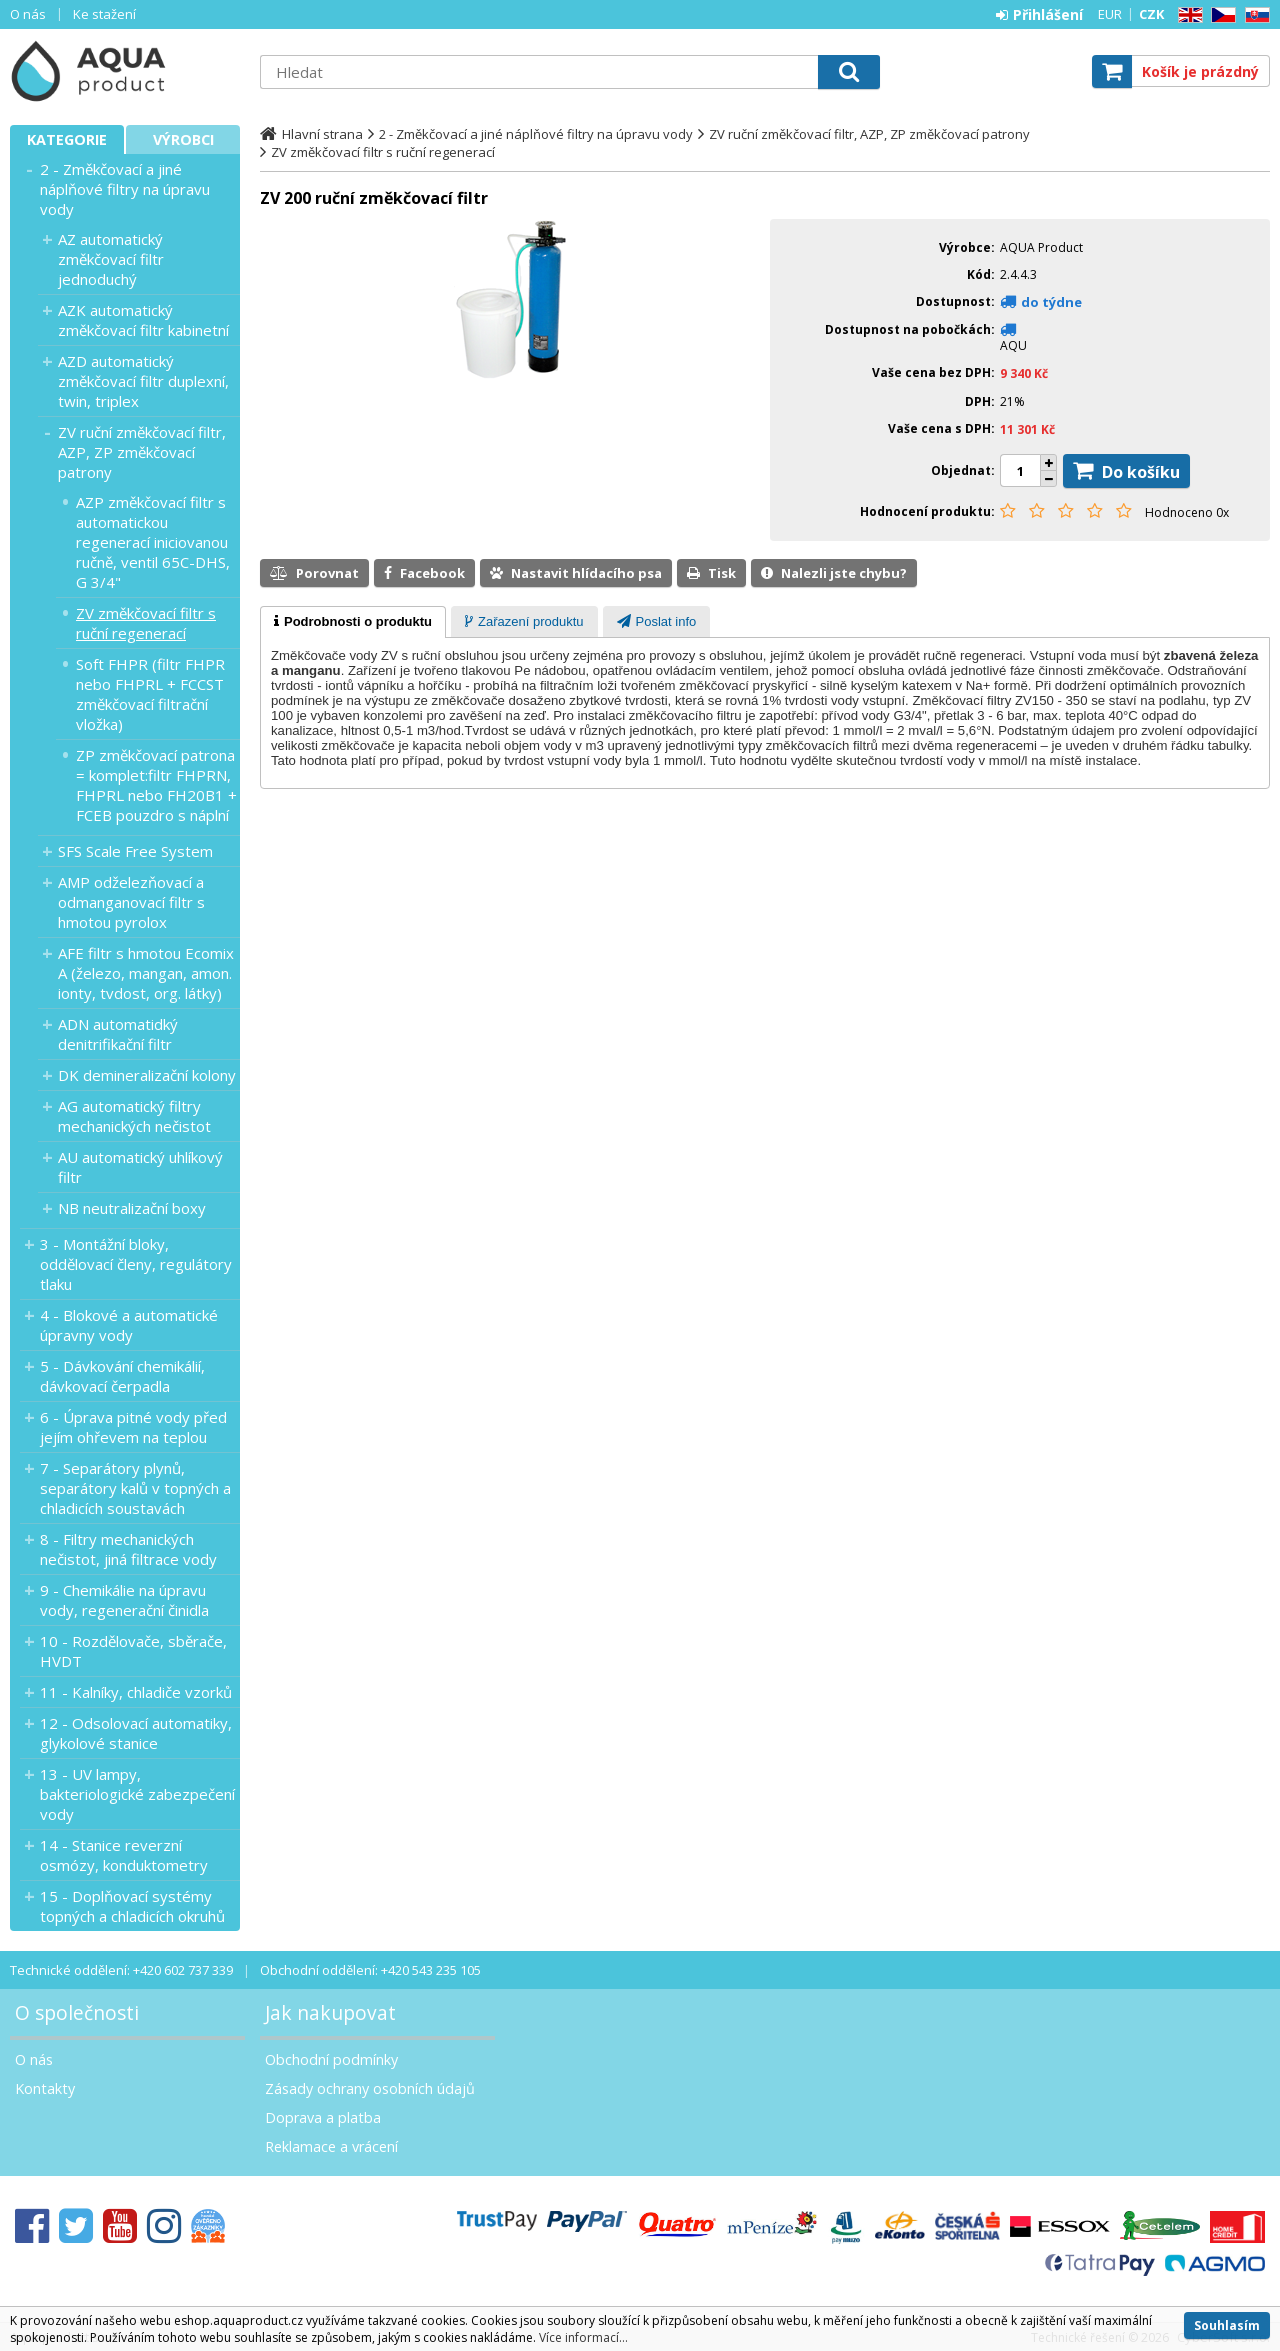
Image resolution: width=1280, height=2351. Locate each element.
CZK (1151, 14)
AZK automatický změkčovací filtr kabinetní (143, 320)
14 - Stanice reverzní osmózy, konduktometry (124, 1855)
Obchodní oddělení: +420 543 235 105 (370, 1970)
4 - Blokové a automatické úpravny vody (129, 1325)
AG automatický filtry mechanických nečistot (134, 1116)
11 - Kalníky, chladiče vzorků (136, 1692)
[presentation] (353, 622)
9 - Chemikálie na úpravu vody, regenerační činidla (124, 1600)
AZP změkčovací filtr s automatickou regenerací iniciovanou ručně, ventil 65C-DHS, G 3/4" (153, 542)
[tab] (353, 622)
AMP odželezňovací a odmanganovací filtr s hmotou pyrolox (131, 902)
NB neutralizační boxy (132, 1208)
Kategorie (67, 139)
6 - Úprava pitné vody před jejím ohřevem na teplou (133, 1427)
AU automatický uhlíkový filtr (140, 1167)
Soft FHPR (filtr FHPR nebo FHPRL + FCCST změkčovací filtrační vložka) (150, 694)
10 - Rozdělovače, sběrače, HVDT (133, 1651)
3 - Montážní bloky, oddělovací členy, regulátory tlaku (136, 1264)
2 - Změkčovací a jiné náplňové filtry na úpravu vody (125, 189)
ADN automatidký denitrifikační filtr (118, 1034)
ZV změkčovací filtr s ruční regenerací (146, 623)
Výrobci (183, 139)
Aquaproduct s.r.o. (125, 71)
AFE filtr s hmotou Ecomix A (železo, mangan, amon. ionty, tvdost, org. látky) (146, 973)
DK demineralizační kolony (147, 1075)
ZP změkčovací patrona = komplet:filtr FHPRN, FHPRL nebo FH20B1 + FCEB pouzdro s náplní (156, 785)
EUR (1110, 14)
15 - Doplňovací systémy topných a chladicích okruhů (132, 1906)
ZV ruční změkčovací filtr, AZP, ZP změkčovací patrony (142, 452)
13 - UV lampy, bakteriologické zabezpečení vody (137, 1794)
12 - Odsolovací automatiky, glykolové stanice (136, 1733)
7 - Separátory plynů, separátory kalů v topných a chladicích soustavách (135, 1488)
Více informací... (583, 2337)
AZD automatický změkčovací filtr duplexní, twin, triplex (143, 381)
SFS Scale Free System (135, 851)
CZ (1220, 15)
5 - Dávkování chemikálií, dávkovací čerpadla (122, 1376)
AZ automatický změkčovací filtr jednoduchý (111, 259)
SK (1254, 15)
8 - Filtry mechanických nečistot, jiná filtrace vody (128, 1549)
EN (1187, 15)
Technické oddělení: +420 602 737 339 (121, 1970)
